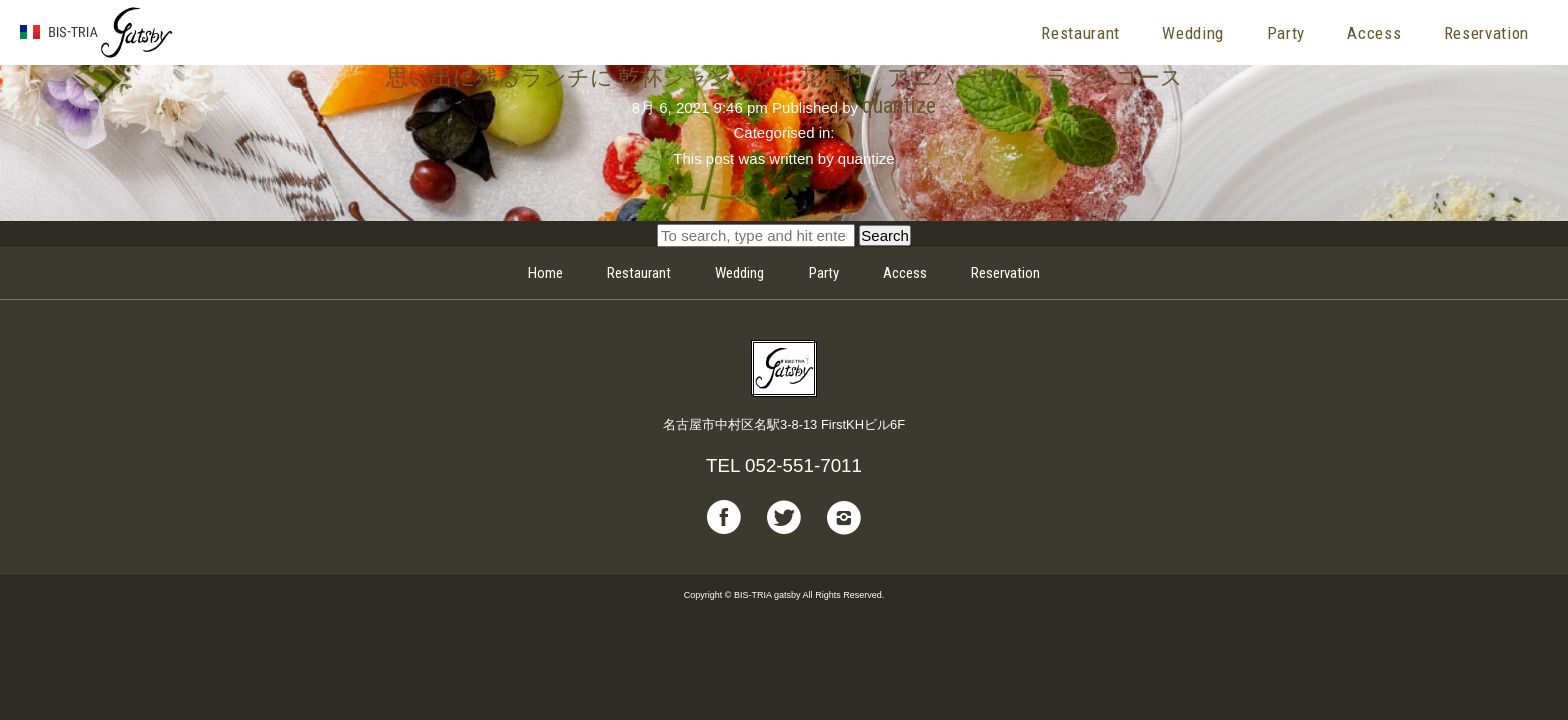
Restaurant (1080, 33)
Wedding (1193, 33)
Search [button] (885, 235)
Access (1374, 33)
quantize (899, 105)
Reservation (1486, 33)
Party (1286, 33)
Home (545, 273)
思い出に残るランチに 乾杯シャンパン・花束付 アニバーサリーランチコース (784, 77)
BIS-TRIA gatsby (97, 33)
